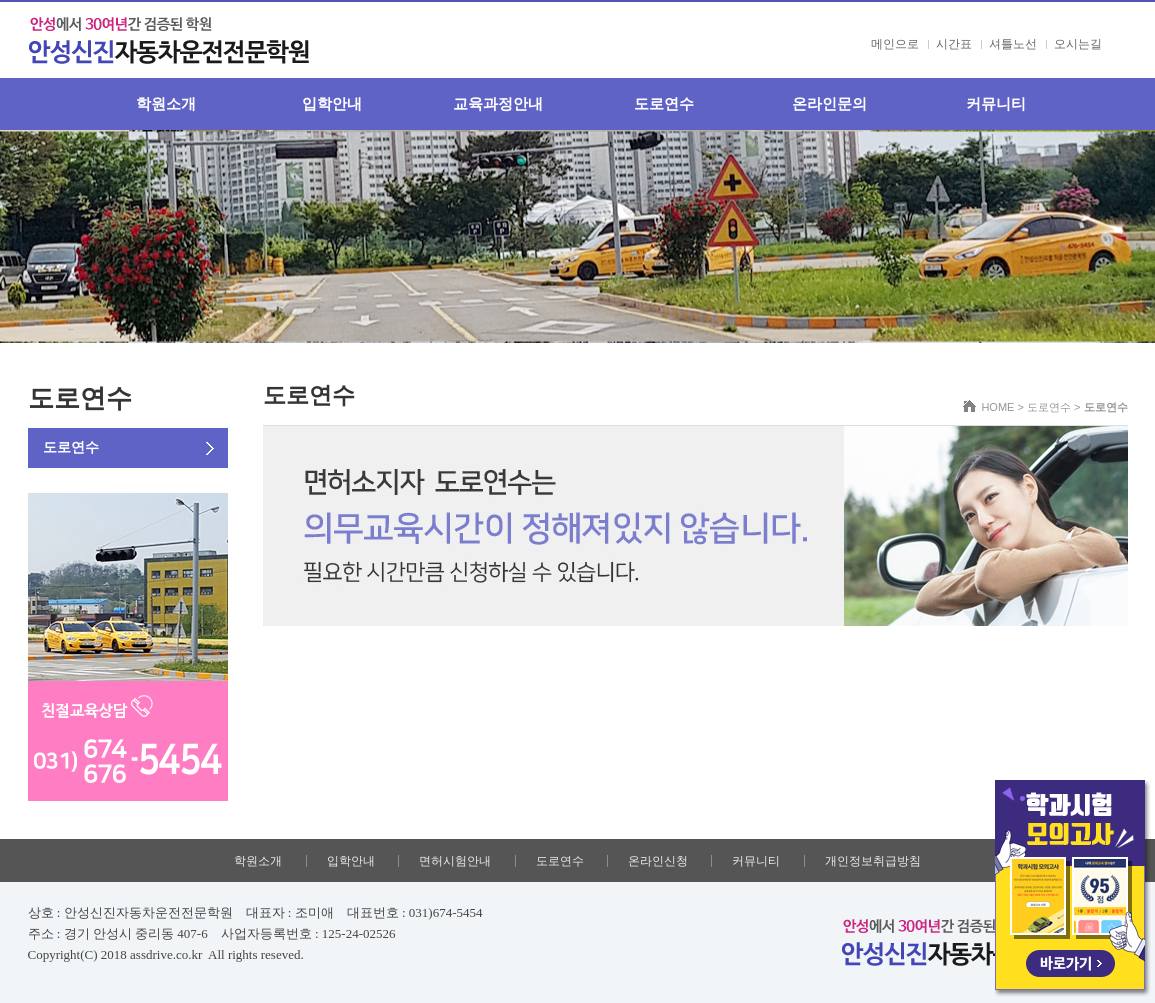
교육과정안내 (498, 104)
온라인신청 (658, 861)
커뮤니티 (996, 104)
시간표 (954, 44)
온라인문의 (829, 104)
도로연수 (664, 104)
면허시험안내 (455, 861)
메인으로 (895, 44)
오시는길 (1078, 44)
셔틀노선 (1013, 44)
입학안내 (332, 104)
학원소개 (166, 104)
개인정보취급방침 (873, 861)
